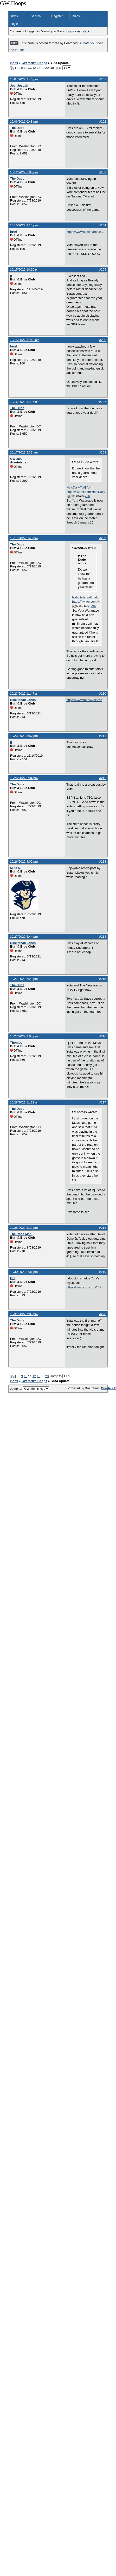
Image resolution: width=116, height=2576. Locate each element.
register (82, 31)
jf (11, 276)
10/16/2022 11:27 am (24, 402)
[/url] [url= (79, 487)
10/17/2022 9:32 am (24, 452)
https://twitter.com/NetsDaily (85, 492)
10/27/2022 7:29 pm (24, 979)
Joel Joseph (19, 85)
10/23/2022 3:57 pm (24, 736)
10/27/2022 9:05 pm (24, 1036)
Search (36, 16)
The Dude (17, 128)
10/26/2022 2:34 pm (24, 778)
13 (38, 68)
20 (47, 68)
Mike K (15, 868)
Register (57, 16)
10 (25, 68)
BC (12, 1278)
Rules (76, 16)
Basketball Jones (23, 700)
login (69, 31)
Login (14, 24)
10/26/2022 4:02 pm (24, 861)
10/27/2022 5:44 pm (24, 936)
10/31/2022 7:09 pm (24, 1314)
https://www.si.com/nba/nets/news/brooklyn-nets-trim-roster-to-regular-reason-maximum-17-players (86, 232)
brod (13, 231)
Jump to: (29, 1388)
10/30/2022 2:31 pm (24, 1272)
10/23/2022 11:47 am (24, 693)
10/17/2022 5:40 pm (24, 538)
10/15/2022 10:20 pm (24, 269)
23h (87, 496)
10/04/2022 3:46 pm (24, 79)
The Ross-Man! (21, 1234)
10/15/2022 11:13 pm (24, 340)
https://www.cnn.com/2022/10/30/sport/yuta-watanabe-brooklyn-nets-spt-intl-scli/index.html (86, 1287)
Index (14, 16)
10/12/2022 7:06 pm (24, 172)
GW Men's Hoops (34, 63)
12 (34, 68)
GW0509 (16, 459)
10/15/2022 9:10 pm (24, 225)
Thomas (16, 1042)
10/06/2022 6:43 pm (24, 121)
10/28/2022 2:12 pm (24, 1227)
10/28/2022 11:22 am (24, 1102)
